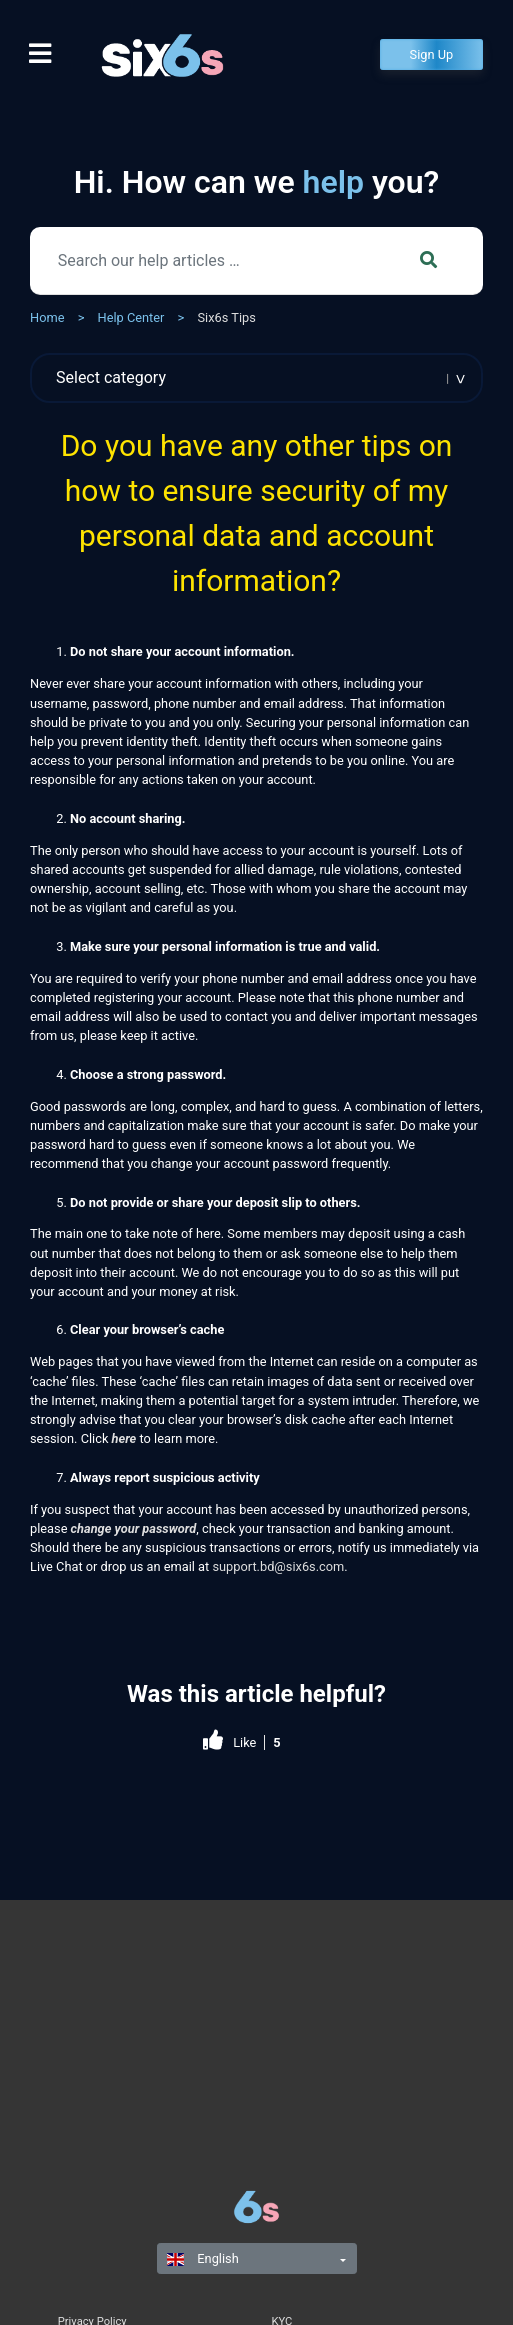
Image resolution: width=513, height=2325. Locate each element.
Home (47, 317)
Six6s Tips (226, 317)
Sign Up (432, 54)
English (203, 2258)
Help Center (131, 317)
